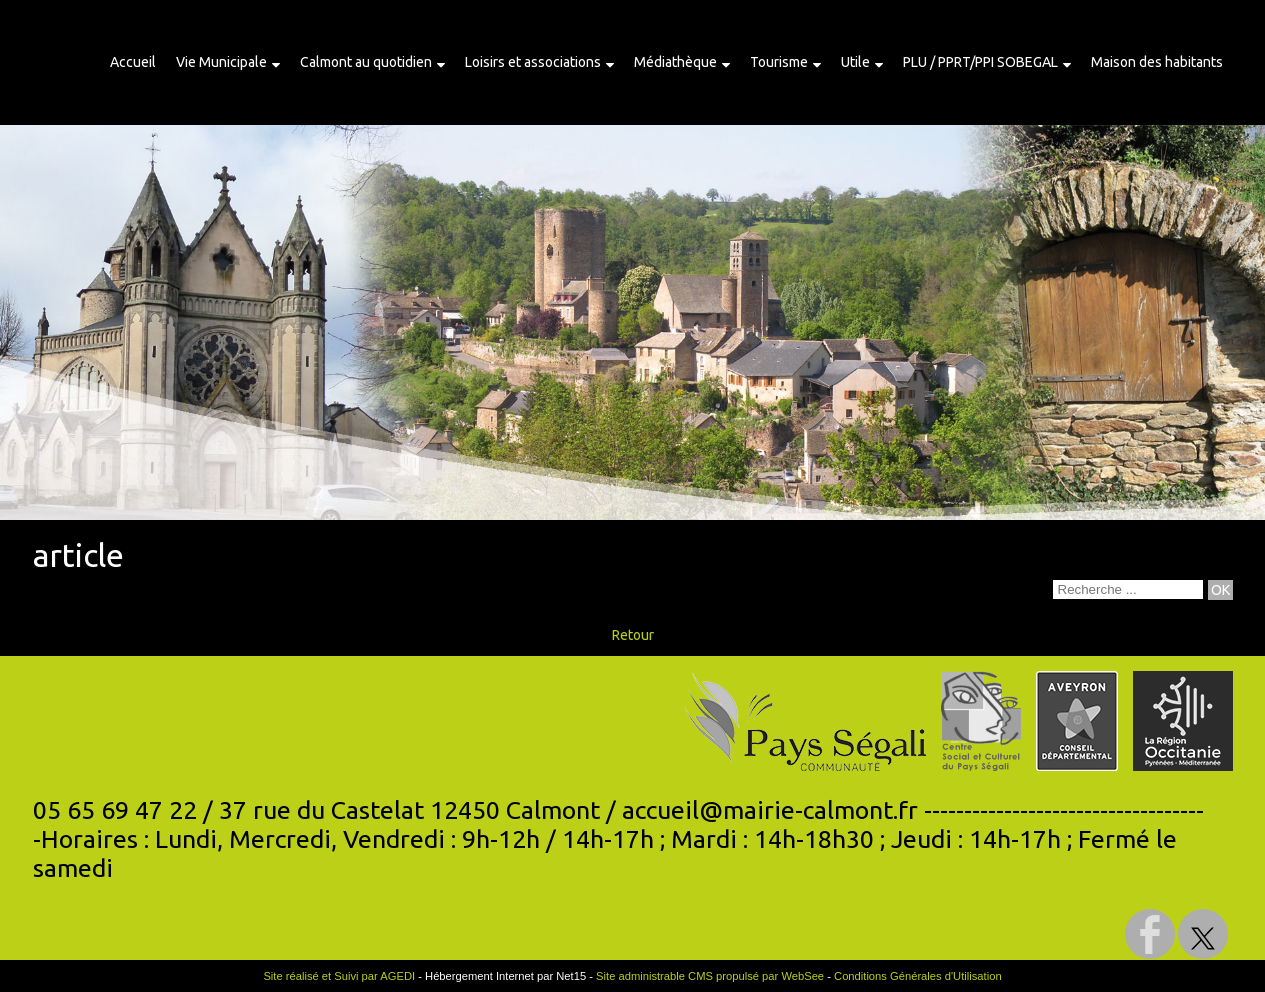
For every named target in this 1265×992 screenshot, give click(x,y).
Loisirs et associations (533, 62)
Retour (633, 635)
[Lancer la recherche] (1220, 590)
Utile (855, 62)
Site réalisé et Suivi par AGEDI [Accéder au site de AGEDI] (339, 976)
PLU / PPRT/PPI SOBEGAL (980, 62)
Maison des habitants (1157, 62)
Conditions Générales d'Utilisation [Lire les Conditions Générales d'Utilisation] (918, 976)
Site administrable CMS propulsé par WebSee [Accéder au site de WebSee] (710, 976)
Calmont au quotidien (366, 62)
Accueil (133, 62)
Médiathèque (675, 62)
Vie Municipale (221, 62)
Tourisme (779, 62)
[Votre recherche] (1128, 589)
